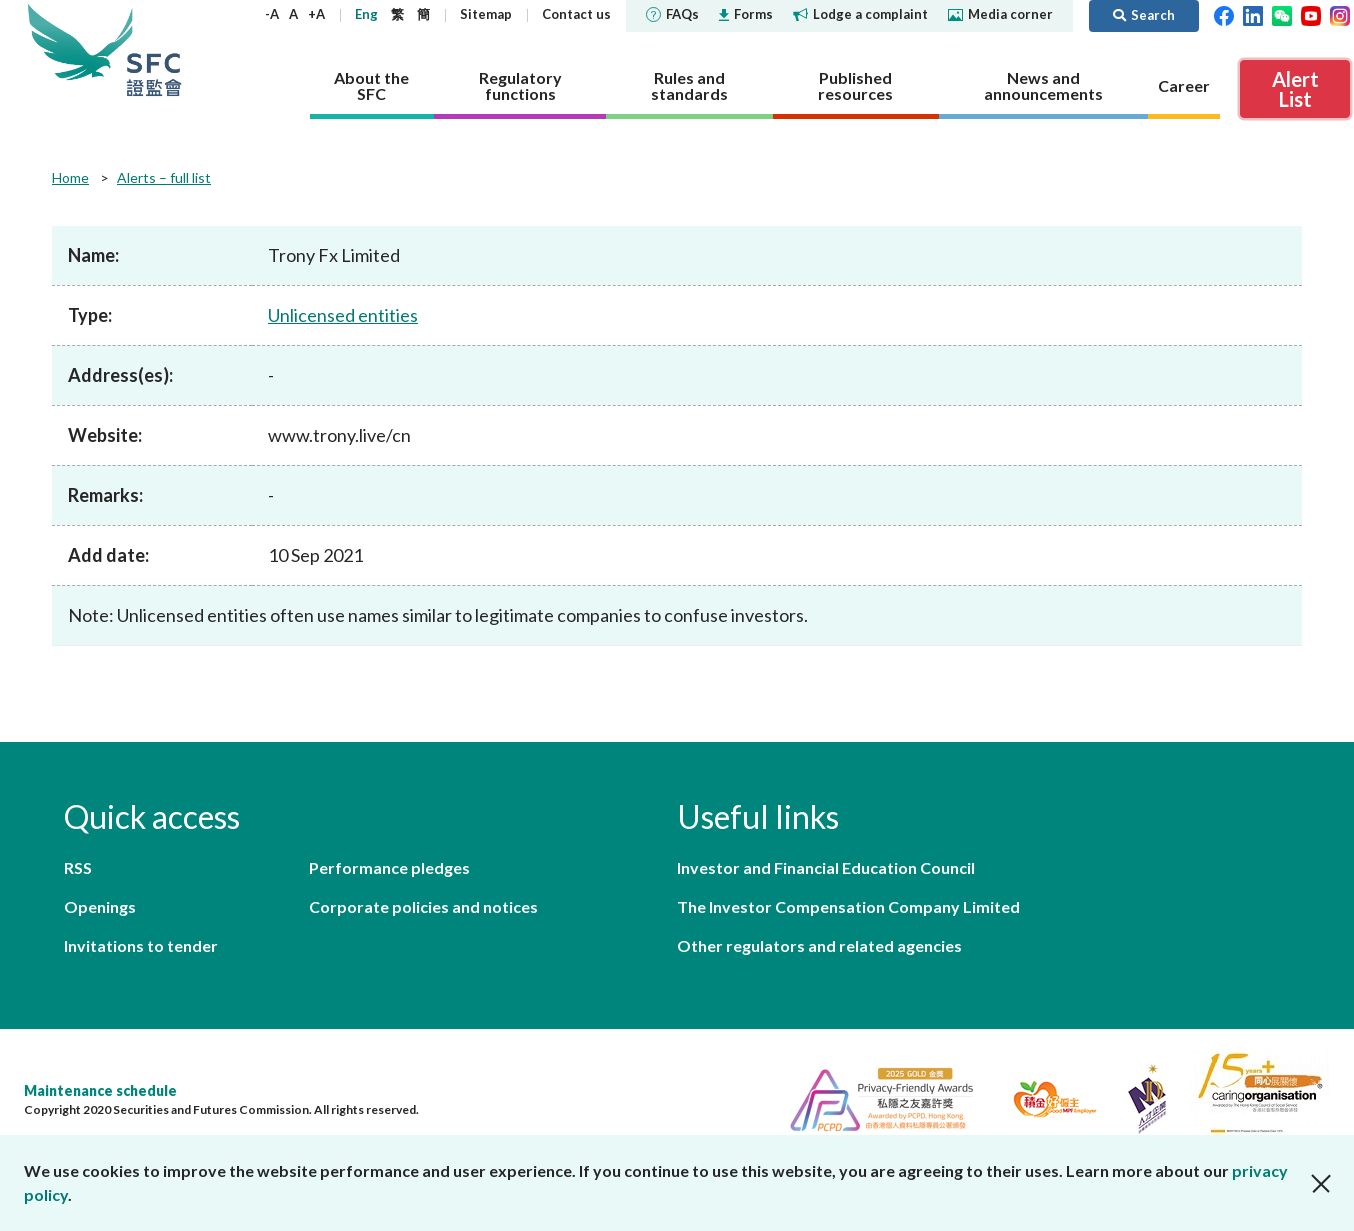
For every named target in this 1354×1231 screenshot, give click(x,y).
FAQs (672, 14)
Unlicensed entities (343, 315)
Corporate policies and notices (423, 906)
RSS (78, 867)
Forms (746, 14)
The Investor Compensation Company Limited (848, 906)
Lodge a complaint (860, 14)
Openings (100, 906)
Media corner (1000, 14)
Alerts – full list (164, 177)
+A (316, 14)
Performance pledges (389, 867)
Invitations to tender (141, 945)
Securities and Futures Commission (154, 49)
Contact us (576, 14)
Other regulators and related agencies (819, 945)
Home (70, 177)
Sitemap (486, 14)
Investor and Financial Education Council (826, 867)
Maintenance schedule (100, 1090)
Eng (366, 14)
